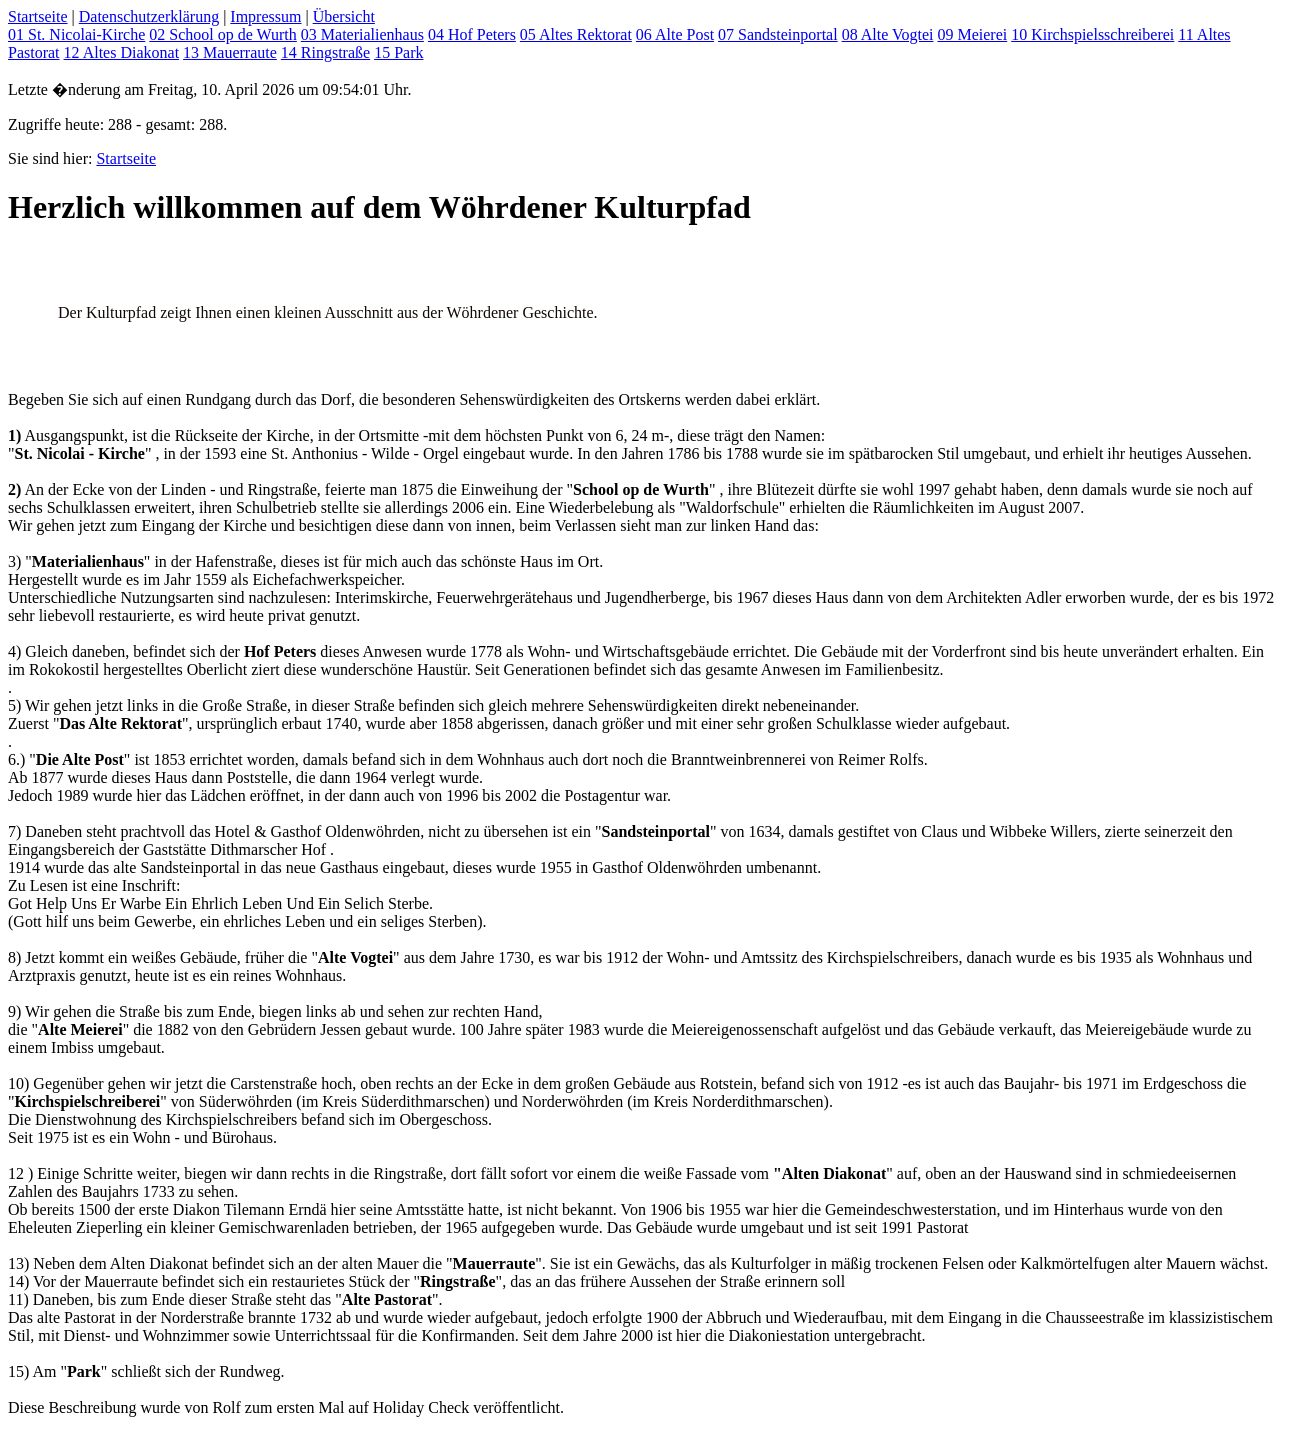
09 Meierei (972, 34)
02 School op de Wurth (223, 34)
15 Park (398, 52)
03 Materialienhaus (362, 34)
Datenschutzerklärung (149, 16)
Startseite (38, 16)
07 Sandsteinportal (778, 34)
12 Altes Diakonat (122, 52)
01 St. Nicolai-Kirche (76, 34)
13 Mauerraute (230, 52)
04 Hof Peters (472, 34)
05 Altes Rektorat (576, 34)
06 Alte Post (675, 34)
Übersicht (344, 16)
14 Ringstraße (325, 52)
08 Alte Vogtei (888, 34)
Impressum (265, 16)
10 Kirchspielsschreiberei (1092, 34)
